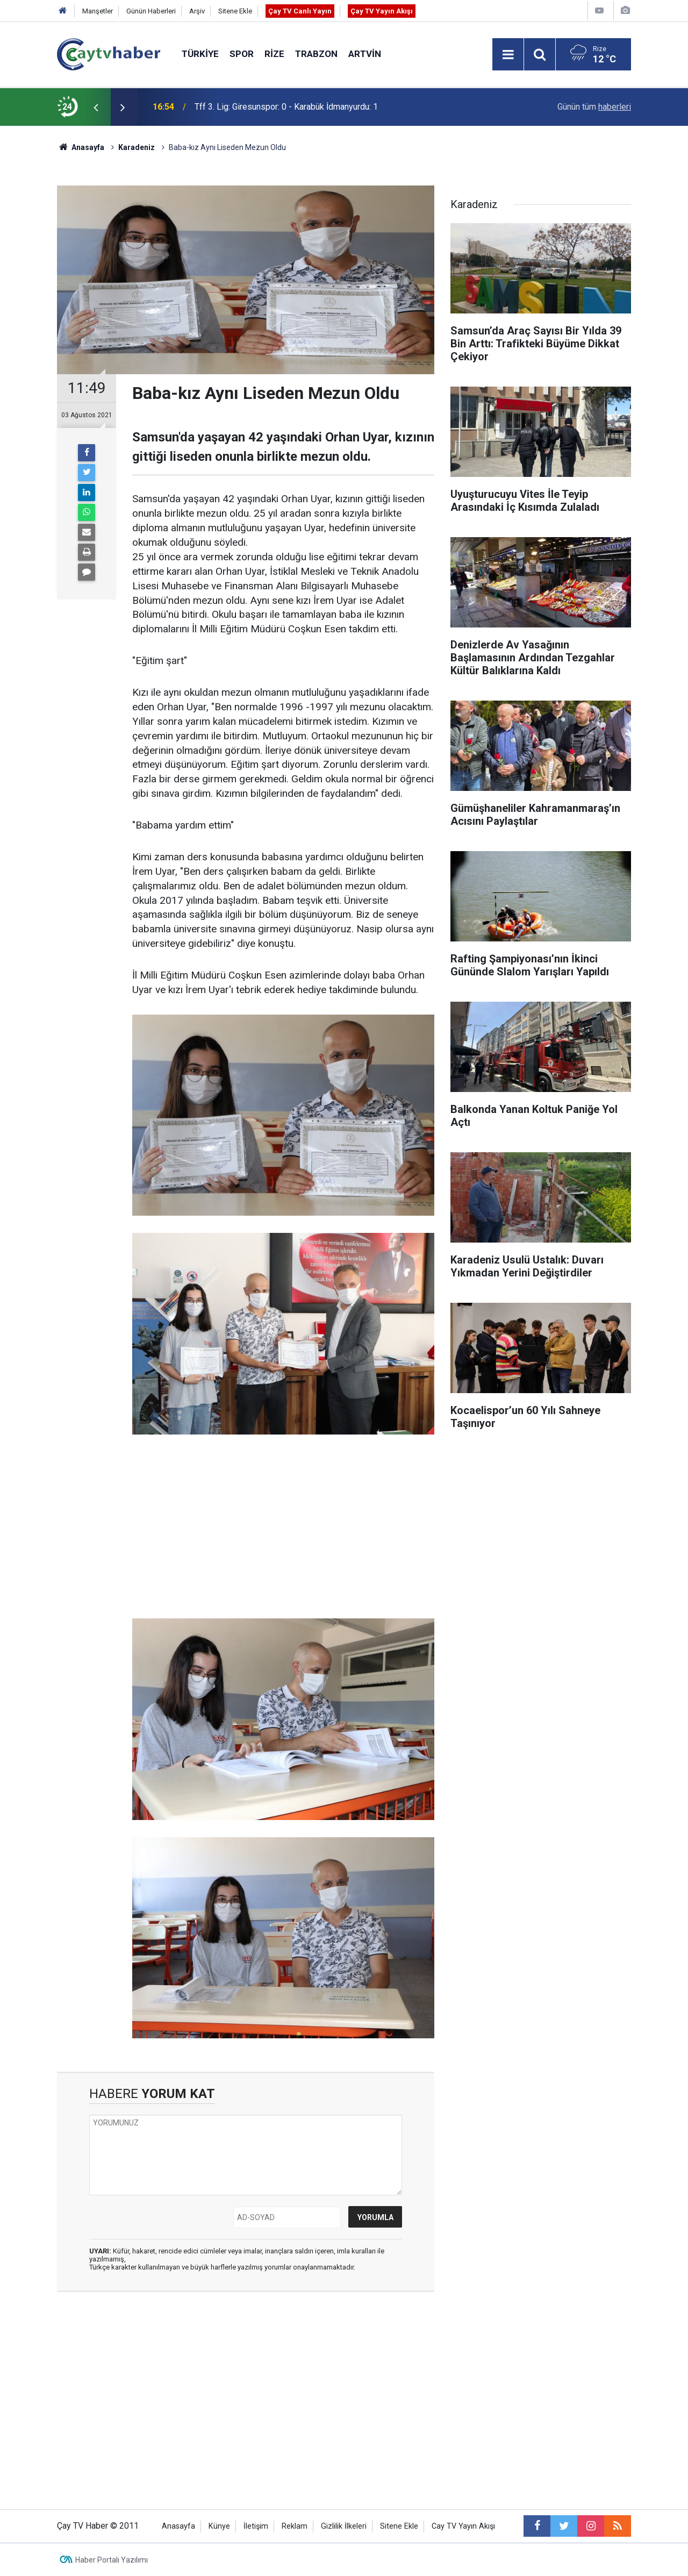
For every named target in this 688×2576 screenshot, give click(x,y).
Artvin (364, 53)
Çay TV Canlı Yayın (300, 11)
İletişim (255, 2526)
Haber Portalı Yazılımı (111, 2560)
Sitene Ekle (235, 11)
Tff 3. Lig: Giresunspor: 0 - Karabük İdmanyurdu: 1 (286, 107)
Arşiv (197, 11)
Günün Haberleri (151, 11)
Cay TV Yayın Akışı (463, 2526)
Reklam (294, 2526)
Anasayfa (178, 2526)
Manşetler (97, 11)
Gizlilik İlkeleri (344, 2526)
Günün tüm (594, 107)
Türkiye (200, 53)
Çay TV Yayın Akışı (381, 11)
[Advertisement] (283, 1527)
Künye (219, 2526)
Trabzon (316, 53)
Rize (274, 53)
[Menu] (508, 55)
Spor (242, 53)
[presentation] (95, 107)
